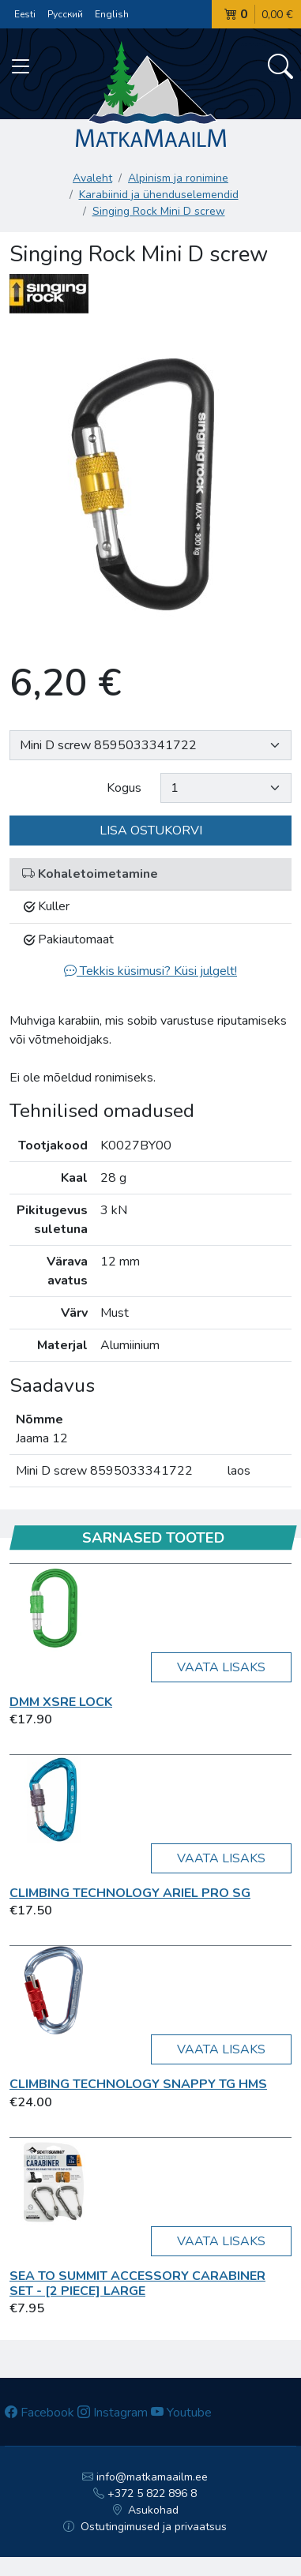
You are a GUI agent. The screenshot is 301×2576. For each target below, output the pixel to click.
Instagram (112, 2412)
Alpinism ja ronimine (178, 178)
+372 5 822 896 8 (145, 2493)
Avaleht (92, 178)
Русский (65, 14)
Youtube (181, 2412)
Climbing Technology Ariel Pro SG (129, 1893)
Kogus (124, 788)
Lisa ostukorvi (151, 830)
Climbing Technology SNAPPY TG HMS (138, 2084)
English (112, 14)
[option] (150, 484)
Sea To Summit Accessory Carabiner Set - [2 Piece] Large (137, 2283)
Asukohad (145, 2510)
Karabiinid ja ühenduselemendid (159, 194)
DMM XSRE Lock (60, 1702)
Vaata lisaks (221, 1667)
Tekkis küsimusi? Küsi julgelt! (150, 971)
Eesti (25, 14)
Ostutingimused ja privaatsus (145, 2526)
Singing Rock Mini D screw (158, 211)
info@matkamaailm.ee (145, 2476)
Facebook (39, 2412)
